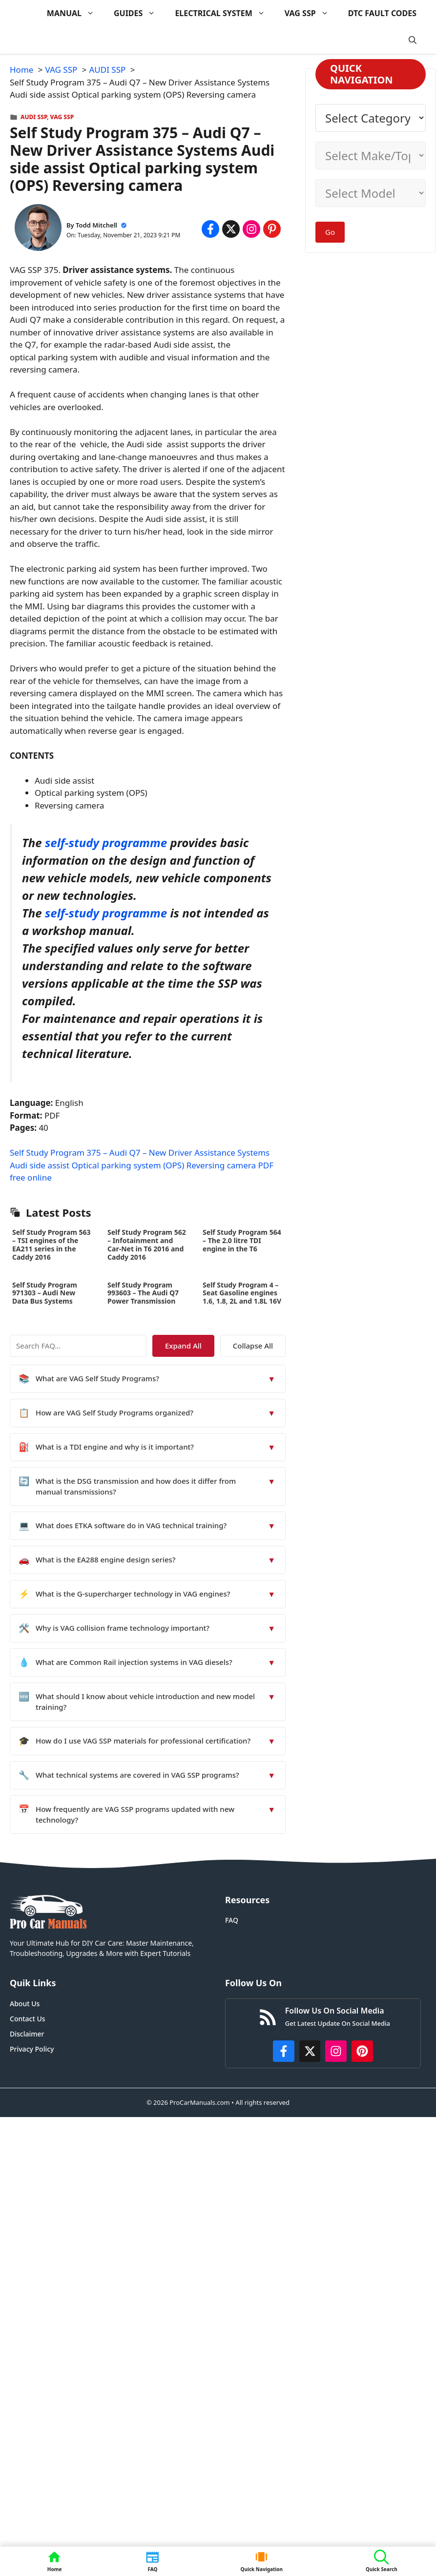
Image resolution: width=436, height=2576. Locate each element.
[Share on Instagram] (251, 229)
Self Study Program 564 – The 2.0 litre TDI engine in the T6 (242, 1240)
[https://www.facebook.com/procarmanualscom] (283, 2051)
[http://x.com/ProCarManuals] (310, 2051)
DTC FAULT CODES (382, 13)
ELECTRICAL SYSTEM (224, 13)
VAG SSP (311, 13)
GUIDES (139, 13)
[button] (412, 40)
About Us (25, 2003)
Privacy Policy (32, 2049)
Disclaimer (27, 2033)
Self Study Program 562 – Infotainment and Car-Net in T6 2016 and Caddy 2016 (146, 1244)
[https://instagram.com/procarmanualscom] (336, 2051)
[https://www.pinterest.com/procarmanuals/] (362, 2051)
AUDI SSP (34, 117)
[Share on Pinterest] (272, 229)
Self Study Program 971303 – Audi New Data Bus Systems (44, 1293)
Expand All (196, 1345)
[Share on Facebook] (210, 229)
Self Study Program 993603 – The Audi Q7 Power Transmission (143, 1293)
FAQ (231, 1920)
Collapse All (257, 1345)
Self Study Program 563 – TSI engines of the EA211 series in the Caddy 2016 (51, 1244)
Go (330, 232)
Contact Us (27, 2018)
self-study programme (106, 842)
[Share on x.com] (231, 229)
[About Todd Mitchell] (38, 229)
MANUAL (75, 13)
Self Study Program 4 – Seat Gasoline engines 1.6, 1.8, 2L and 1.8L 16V (242, 1293)
